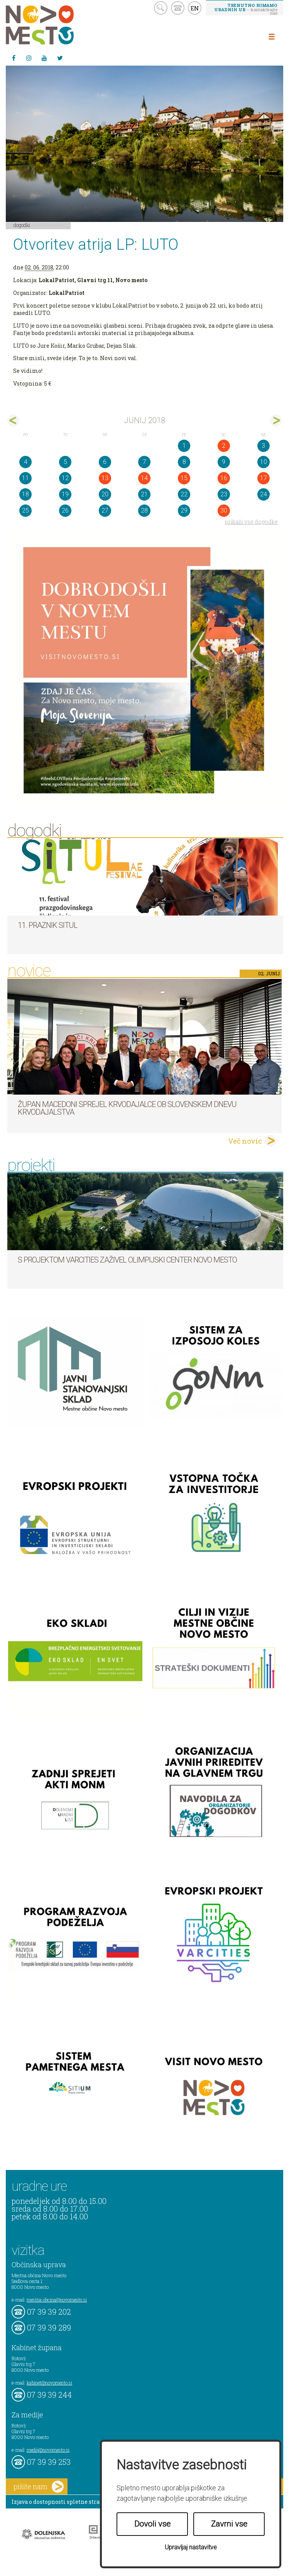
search (160, 8)
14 (144, 478)
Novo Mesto (58, 24)
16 (223, 478)
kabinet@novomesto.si (49, 2383)
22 (184, 494)
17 (263, 478)
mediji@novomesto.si (48, 2450)
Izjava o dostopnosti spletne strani (59, 2501)
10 (263, 461)
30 (223, 510)
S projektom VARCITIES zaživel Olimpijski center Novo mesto (127, 1259)
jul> (276, 421)
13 (104, 478)
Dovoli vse (152, 2524)
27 (104, 510)
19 (65, 494)
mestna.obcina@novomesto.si (57, 2300)
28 (144, 510)
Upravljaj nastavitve (191, 2547)
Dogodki (22, 225)
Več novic (245, 1141)
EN (195, 8)
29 (184, 510)
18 (25, 494)
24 (263, 494)
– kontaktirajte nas (245, 8)
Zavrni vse (229, 2524)
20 (104, 494)
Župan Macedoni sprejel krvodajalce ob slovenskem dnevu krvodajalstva (127, 1108)
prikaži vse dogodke (251, 521)
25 (25, 510)
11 (25, 478)
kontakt (177, 8)
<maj (13, 421)
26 (65, 510)
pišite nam (39, 2487)
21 (144, 494)
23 (223, 494)
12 (65, 478)
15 (184, 478)
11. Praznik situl (48, 925)
